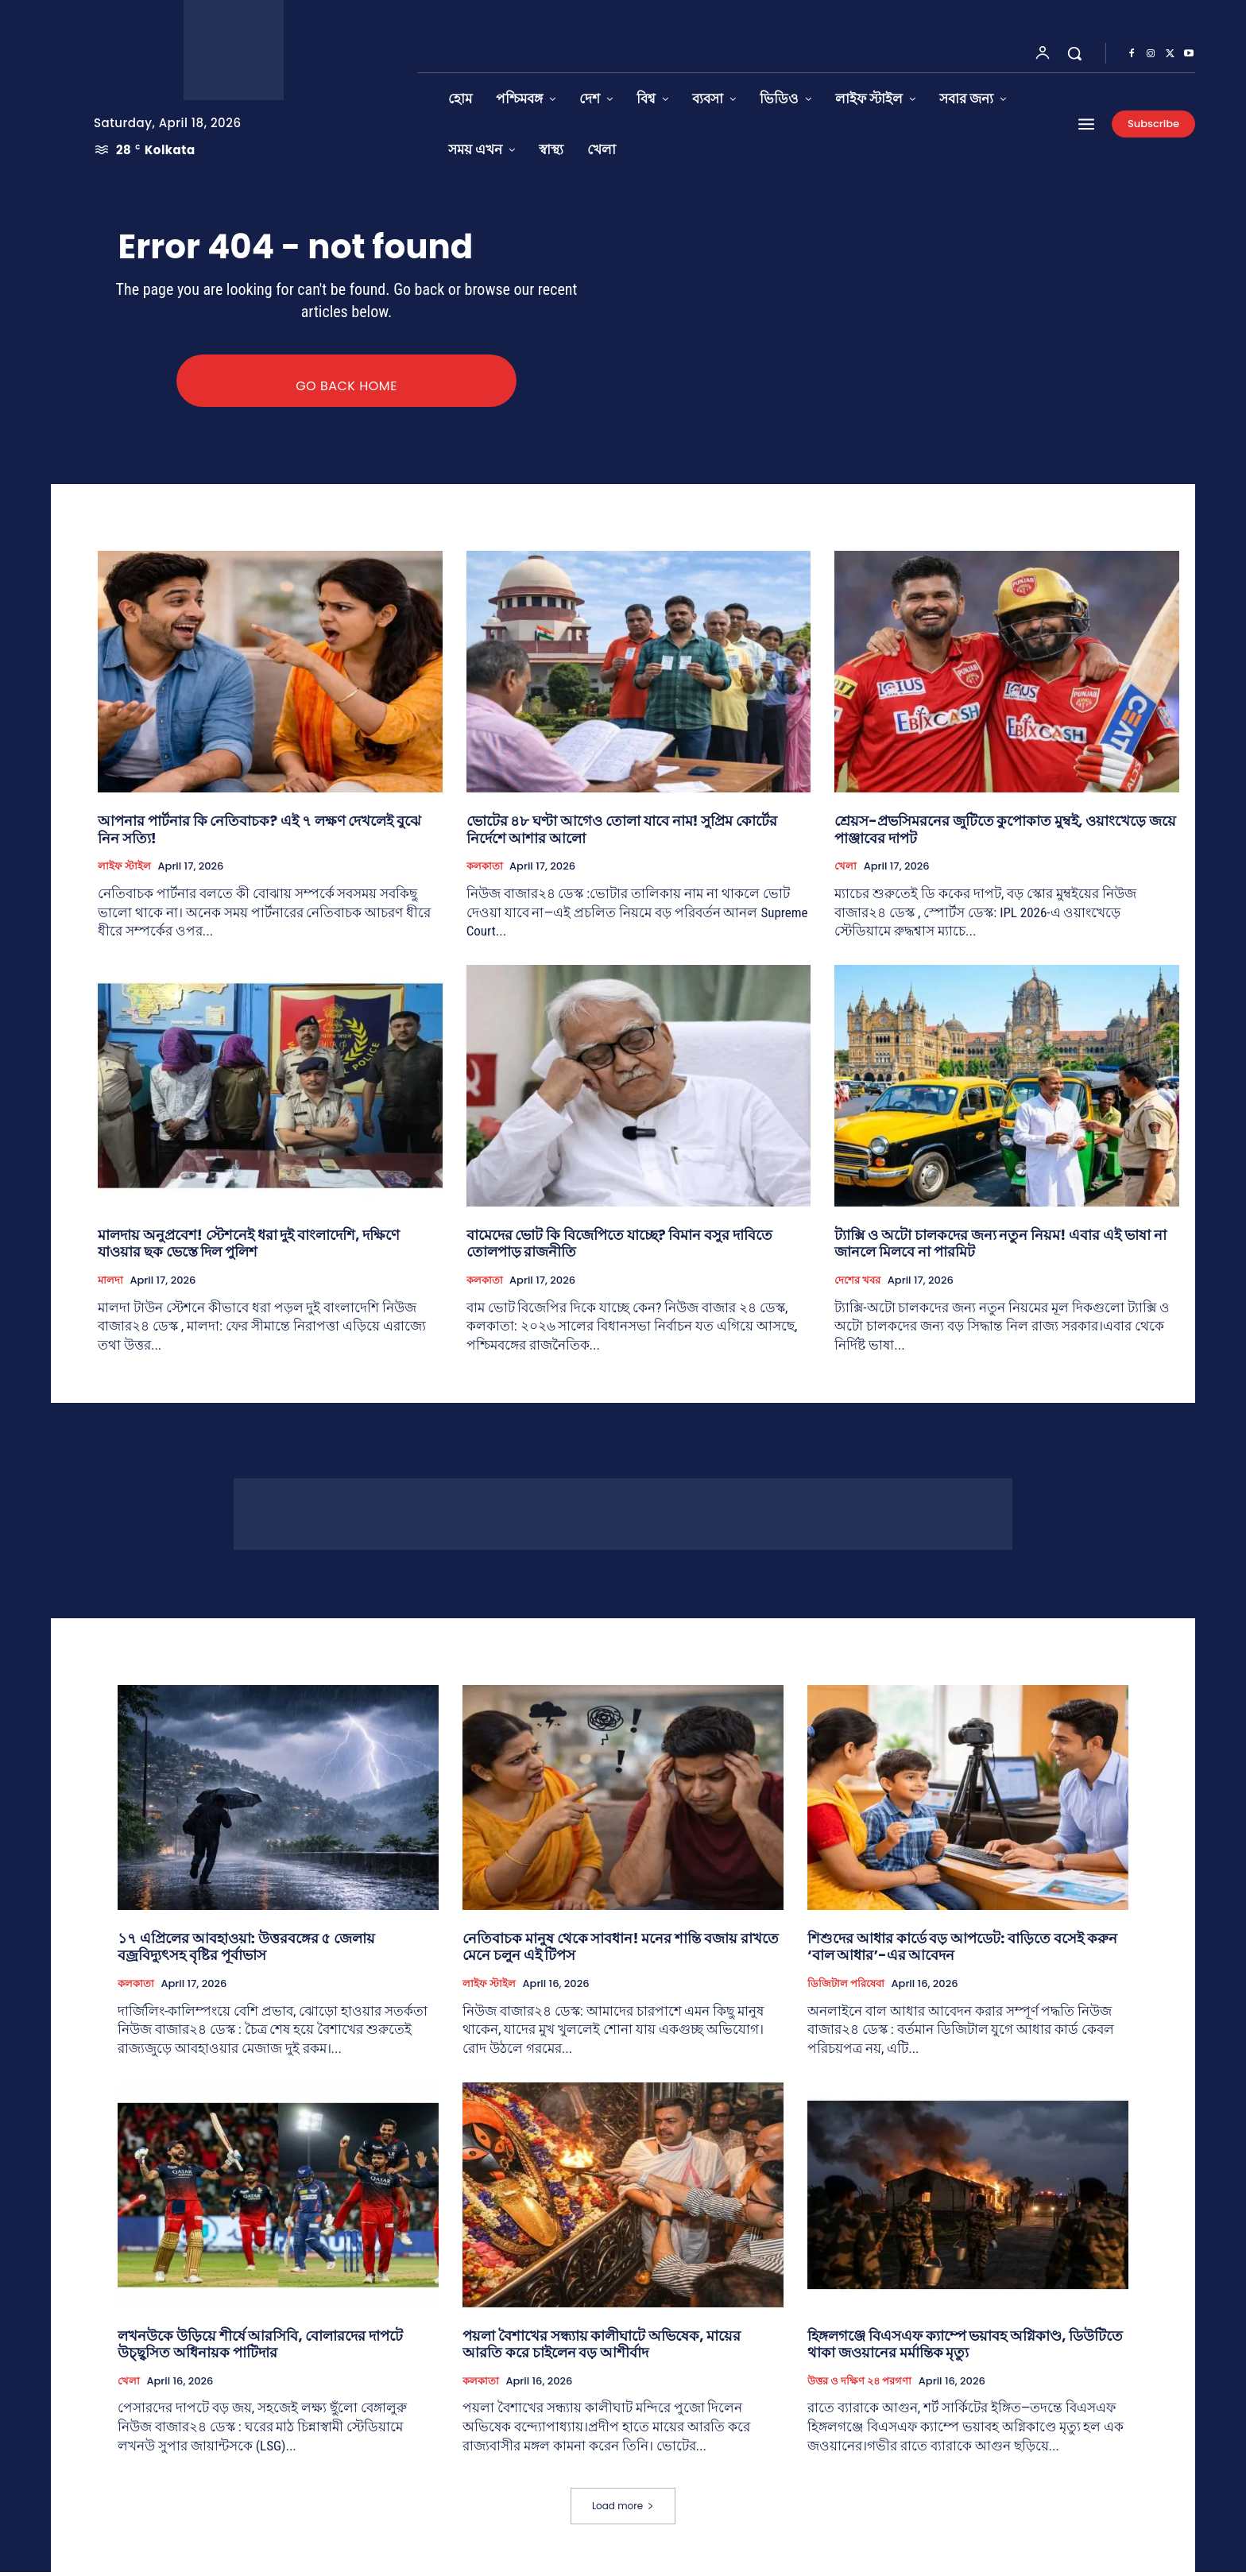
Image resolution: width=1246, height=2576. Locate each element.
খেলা (845, 870)
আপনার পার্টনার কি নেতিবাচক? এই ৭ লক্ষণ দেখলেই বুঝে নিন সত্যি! (259, 833)
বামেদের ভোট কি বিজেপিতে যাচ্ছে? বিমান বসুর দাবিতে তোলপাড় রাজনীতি (619, 1247)
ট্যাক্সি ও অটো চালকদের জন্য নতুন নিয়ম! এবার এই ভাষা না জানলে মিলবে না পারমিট (1000, 1247)
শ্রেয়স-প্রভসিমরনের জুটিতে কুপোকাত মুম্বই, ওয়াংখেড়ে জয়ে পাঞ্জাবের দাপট (1005, 833)
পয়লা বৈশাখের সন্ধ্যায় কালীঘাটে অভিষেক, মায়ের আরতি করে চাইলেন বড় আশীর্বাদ (601, 2348)
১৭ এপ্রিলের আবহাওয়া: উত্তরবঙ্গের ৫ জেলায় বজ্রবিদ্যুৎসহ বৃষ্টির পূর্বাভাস (246, 1951)
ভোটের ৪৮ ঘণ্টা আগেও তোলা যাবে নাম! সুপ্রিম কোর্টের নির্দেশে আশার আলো (622, 833)
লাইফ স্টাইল (124, 870)
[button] (1074, 53)
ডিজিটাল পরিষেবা (845, 1987)
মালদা (110, 1284)
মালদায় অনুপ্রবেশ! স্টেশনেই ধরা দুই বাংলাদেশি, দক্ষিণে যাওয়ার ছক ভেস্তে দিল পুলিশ (249, 1247)
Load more (623, 2509)
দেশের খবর (857, 1284)
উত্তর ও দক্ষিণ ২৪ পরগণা (859, 2385)
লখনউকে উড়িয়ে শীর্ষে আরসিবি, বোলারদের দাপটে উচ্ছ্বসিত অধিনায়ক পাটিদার (260, 2348)
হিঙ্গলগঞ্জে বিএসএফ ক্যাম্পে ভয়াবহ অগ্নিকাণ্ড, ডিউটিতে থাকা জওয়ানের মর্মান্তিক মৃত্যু (965, 2348)
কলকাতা (484, 870)
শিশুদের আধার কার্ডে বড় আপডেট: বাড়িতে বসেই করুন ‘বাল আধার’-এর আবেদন (962, 1951)
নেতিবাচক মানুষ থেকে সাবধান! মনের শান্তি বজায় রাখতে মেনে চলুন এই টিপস (620, 1951)
